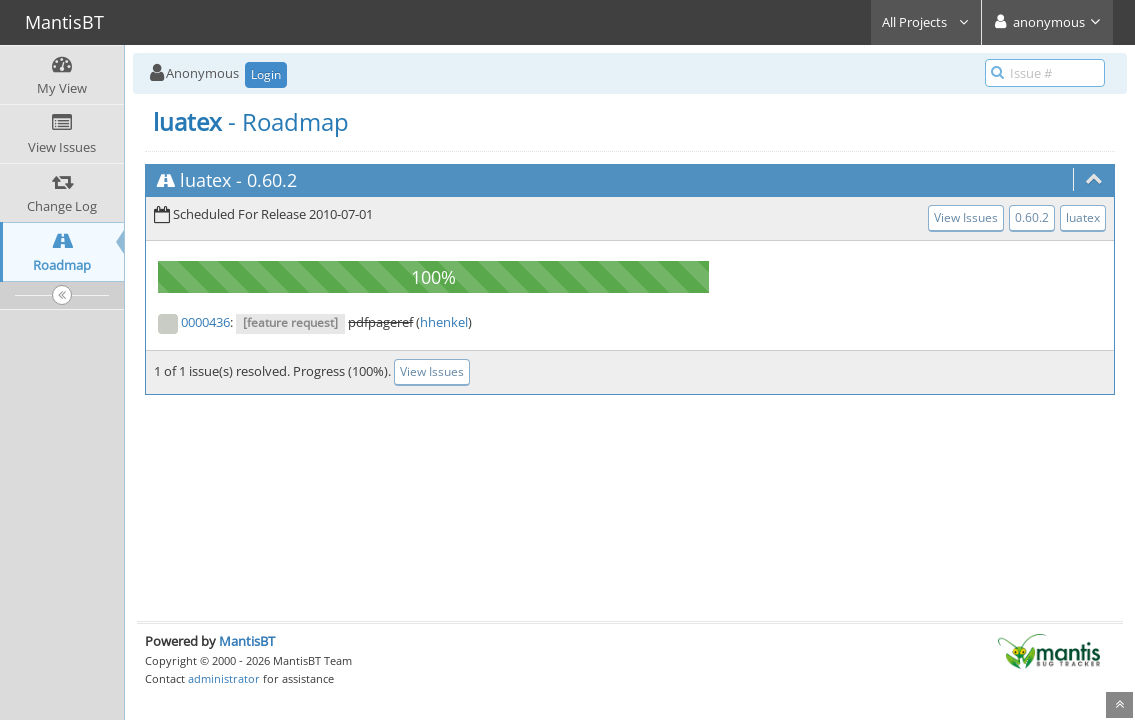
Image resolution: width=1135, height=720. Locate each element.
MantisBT (247, 641)
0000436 (205, 322)
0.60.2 (272, 180)
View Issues (966, 217)
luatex (205, 180)
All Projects (926, 22)
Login (266, 74)
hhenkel (444, 322)
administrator (224, 678)
